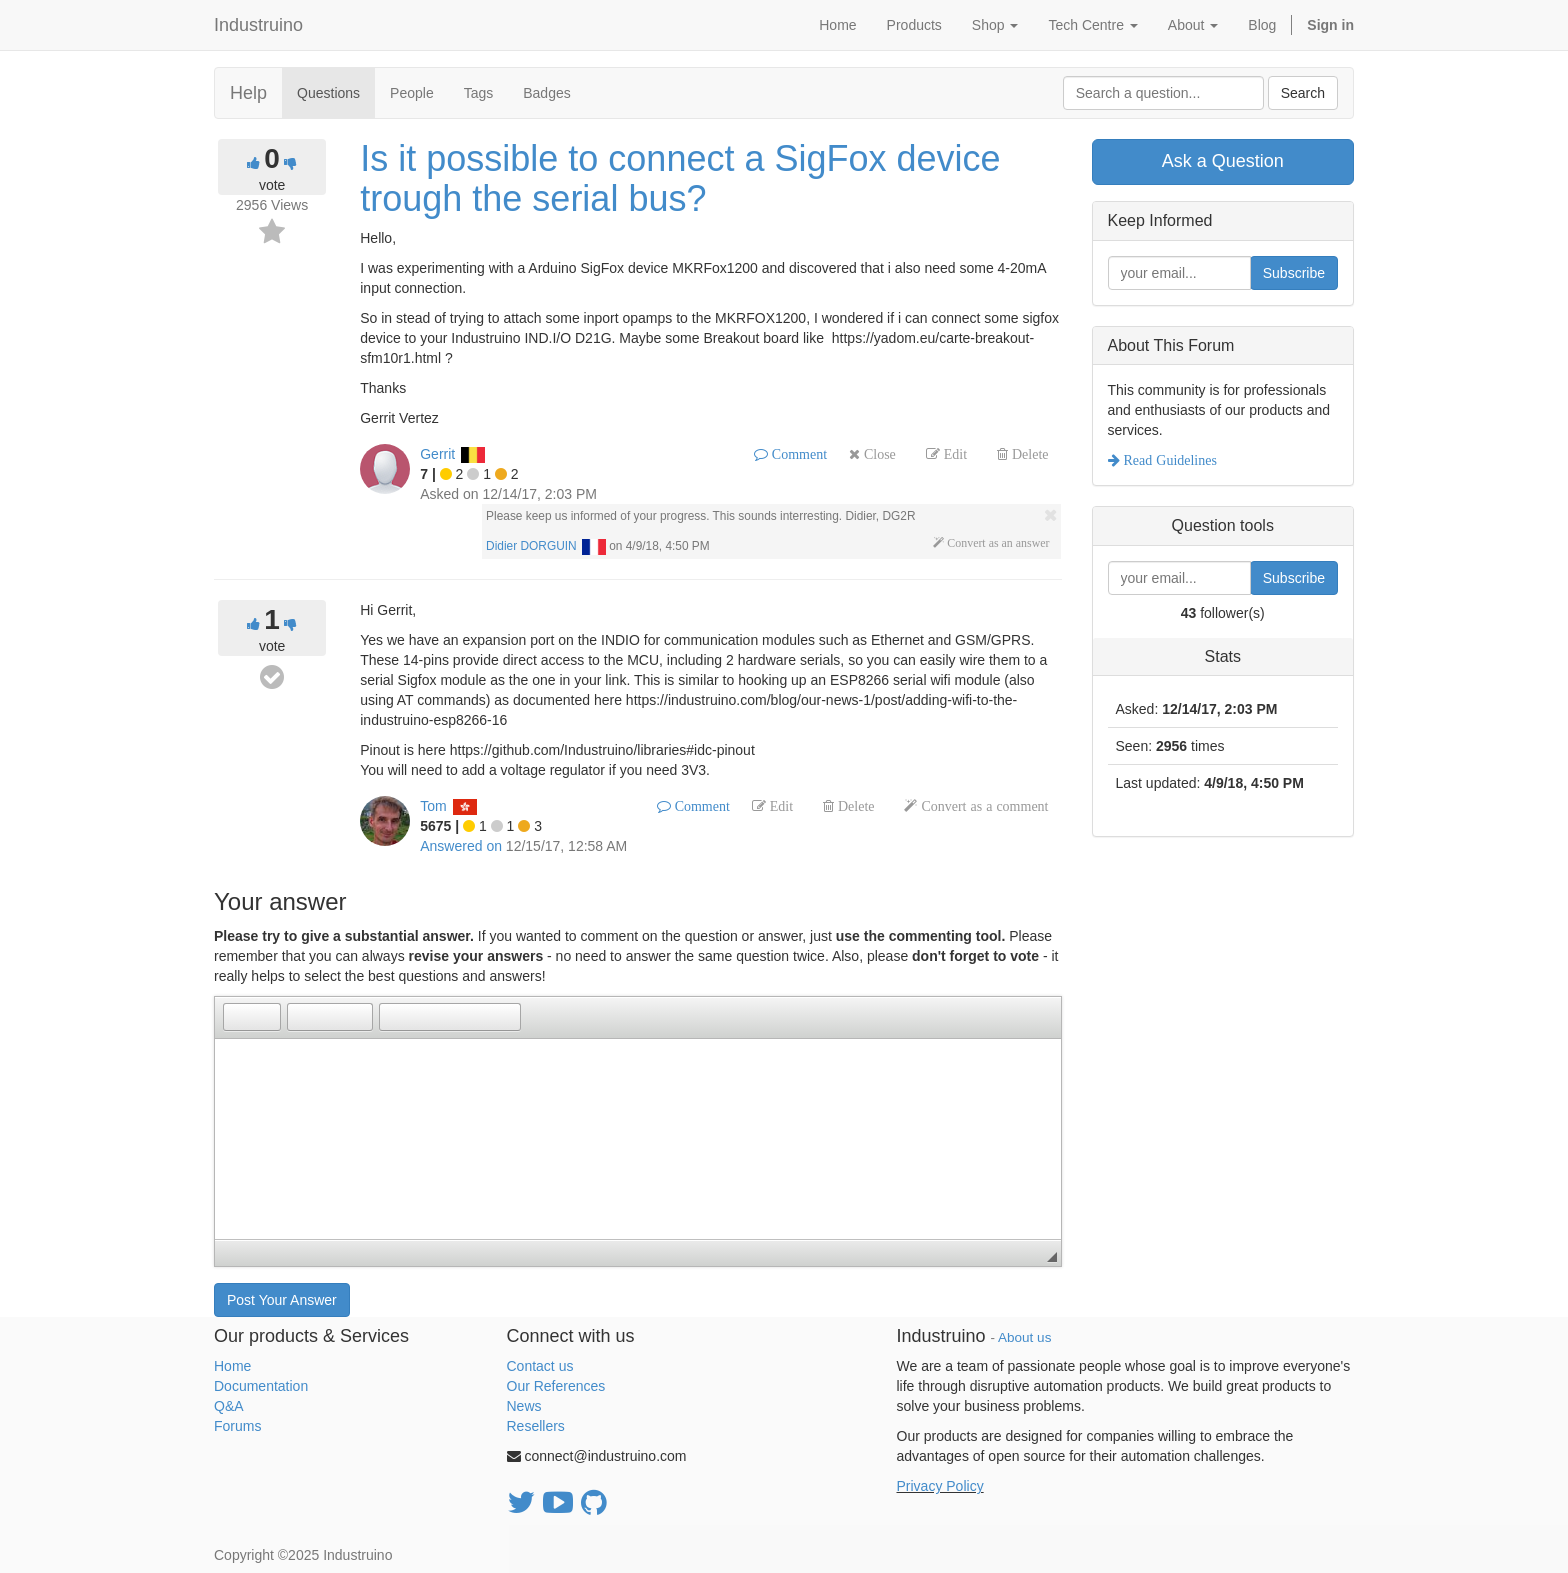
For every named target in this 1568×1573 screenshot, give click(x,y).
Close (878, 454)
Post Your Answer (282, 1300)
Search (1303, 93)
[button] (238, 1017)
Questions (328, 93)
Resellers (536, 1426)
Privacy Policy (940, 1486)
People (412, 93)
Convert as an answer (996, 543)
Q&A (229, 1406)
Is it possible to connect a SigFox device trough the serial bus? (680, 178)
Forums (237, 1426)
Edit (953, 454)
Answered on (461, 846)
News (524, 1406)
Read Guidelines (1168, 460)
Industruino (258, 25)
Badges (546, 93)
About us (1024, 1337)
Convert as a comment (982, 806)
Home (232, 1366)
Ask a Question (1223, 161)
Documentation (261, 1386)
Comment (797, 454)
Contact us (540, 1366)
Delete (1028, 454)
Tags (479, 93)
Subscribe (1294, 273)
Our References (556, 1386)
